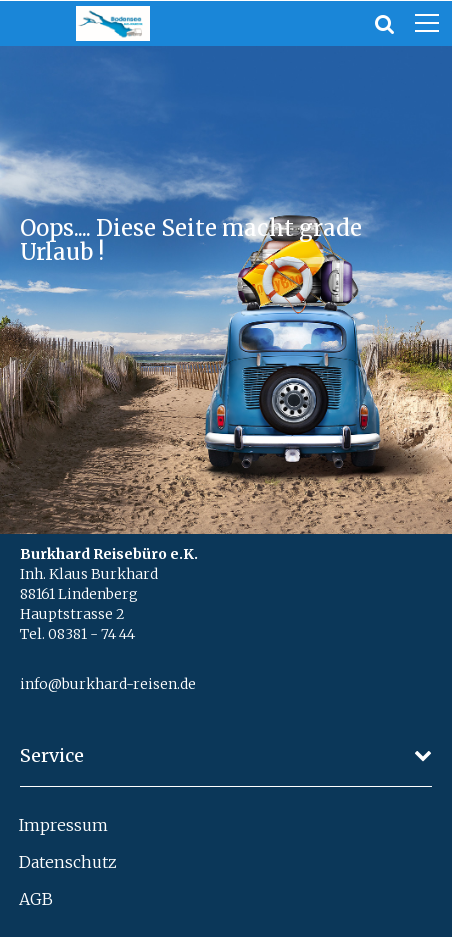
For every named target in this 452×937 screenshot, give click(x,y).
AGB (36, 899)
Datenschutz (68, 862)
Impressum (63, 825)
